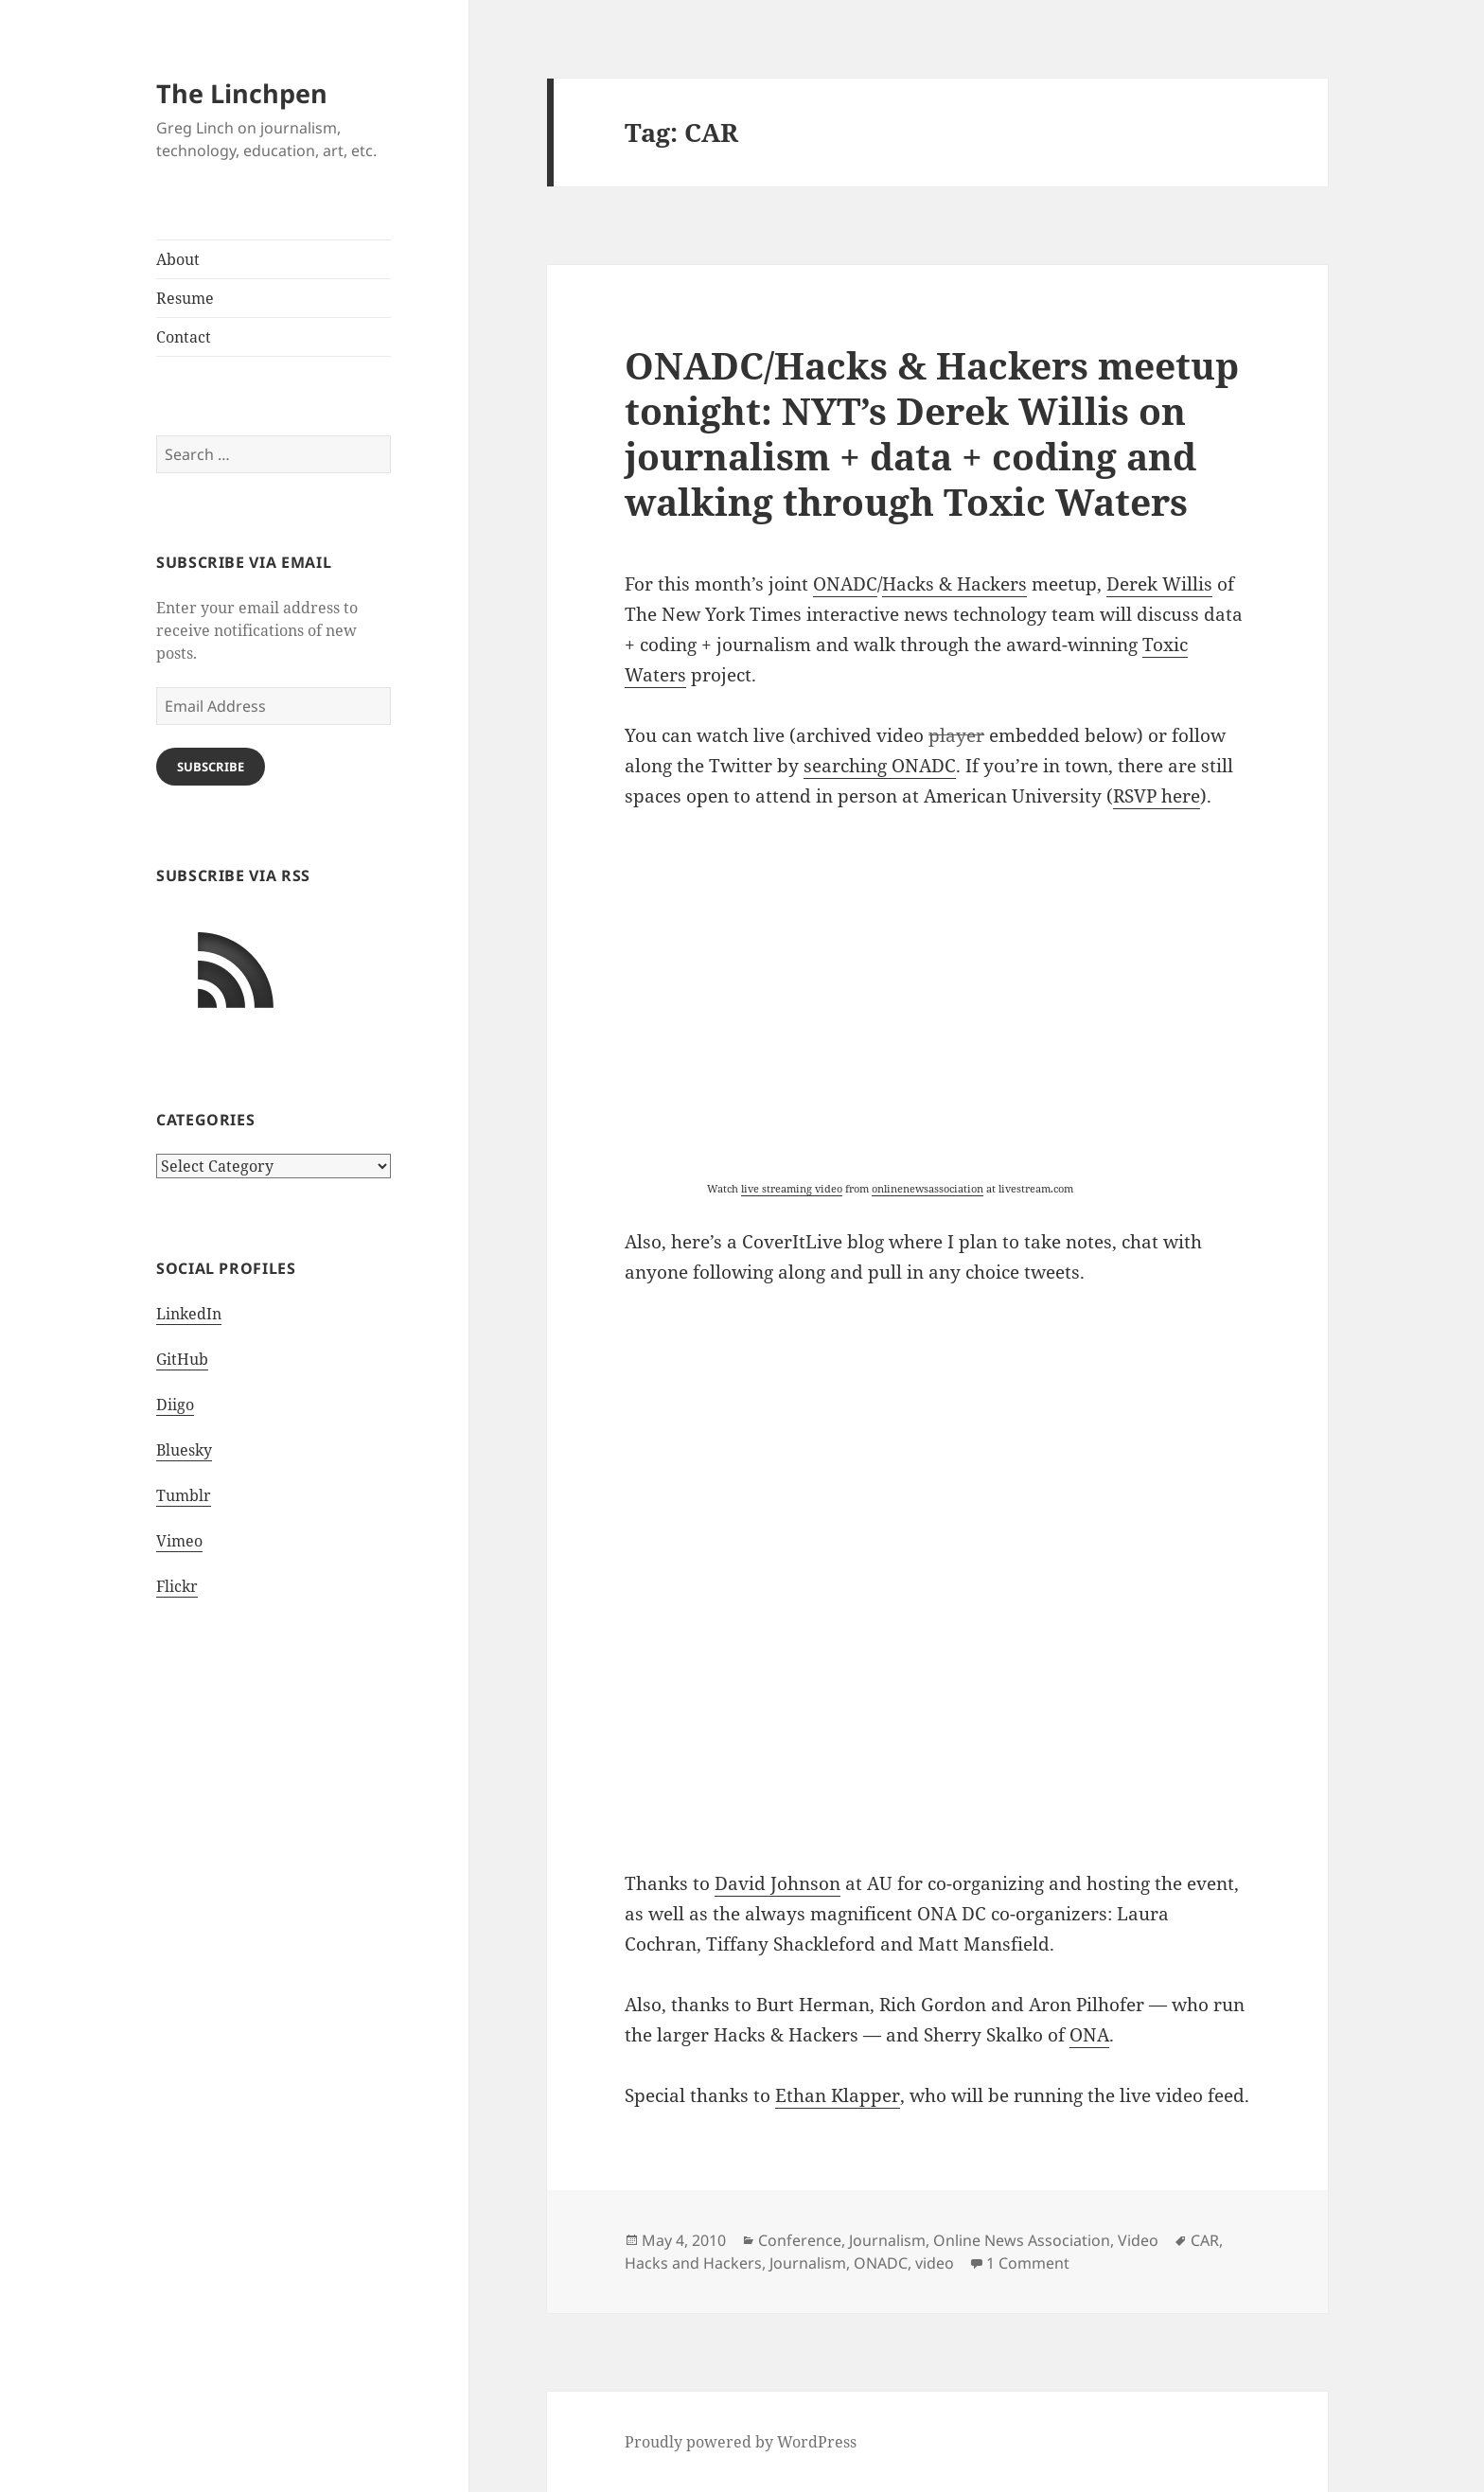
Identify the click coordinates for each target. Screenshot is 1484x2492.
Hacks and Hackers (693, 2263)
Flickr (177, 1586)
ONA (1089, 2035)
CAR (1205, 2240)
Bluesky (184, 1450)
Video (1138, 2240)
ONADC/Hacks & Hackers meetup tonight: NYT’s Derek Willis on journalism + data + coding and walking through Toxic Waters (932, 433)
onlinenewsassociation (927, 1188)
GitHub (182, 1359)
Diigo (175, 1404)
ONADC (845, 584)
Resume (185, 298)
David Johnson (777, 1883)
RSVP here (1156, 796)
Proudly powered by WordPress (741, 2441)
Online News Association (1021, 2240)
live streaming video (791, 1188)
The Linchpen (241, 93)
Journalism (887, 2240)
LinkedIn (188, 1313)
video (934, 2263)
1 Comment (1027, 2263)
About (178, 259)
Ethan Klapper (837, 2095)
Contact (183, 337)
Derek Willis (1159, 584)
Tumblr (183, 1495)
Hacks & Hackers (954, 584)
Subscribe (210, 766)
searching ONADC (880, 765)
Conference (799, 2240)
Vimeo (179, 1540)
